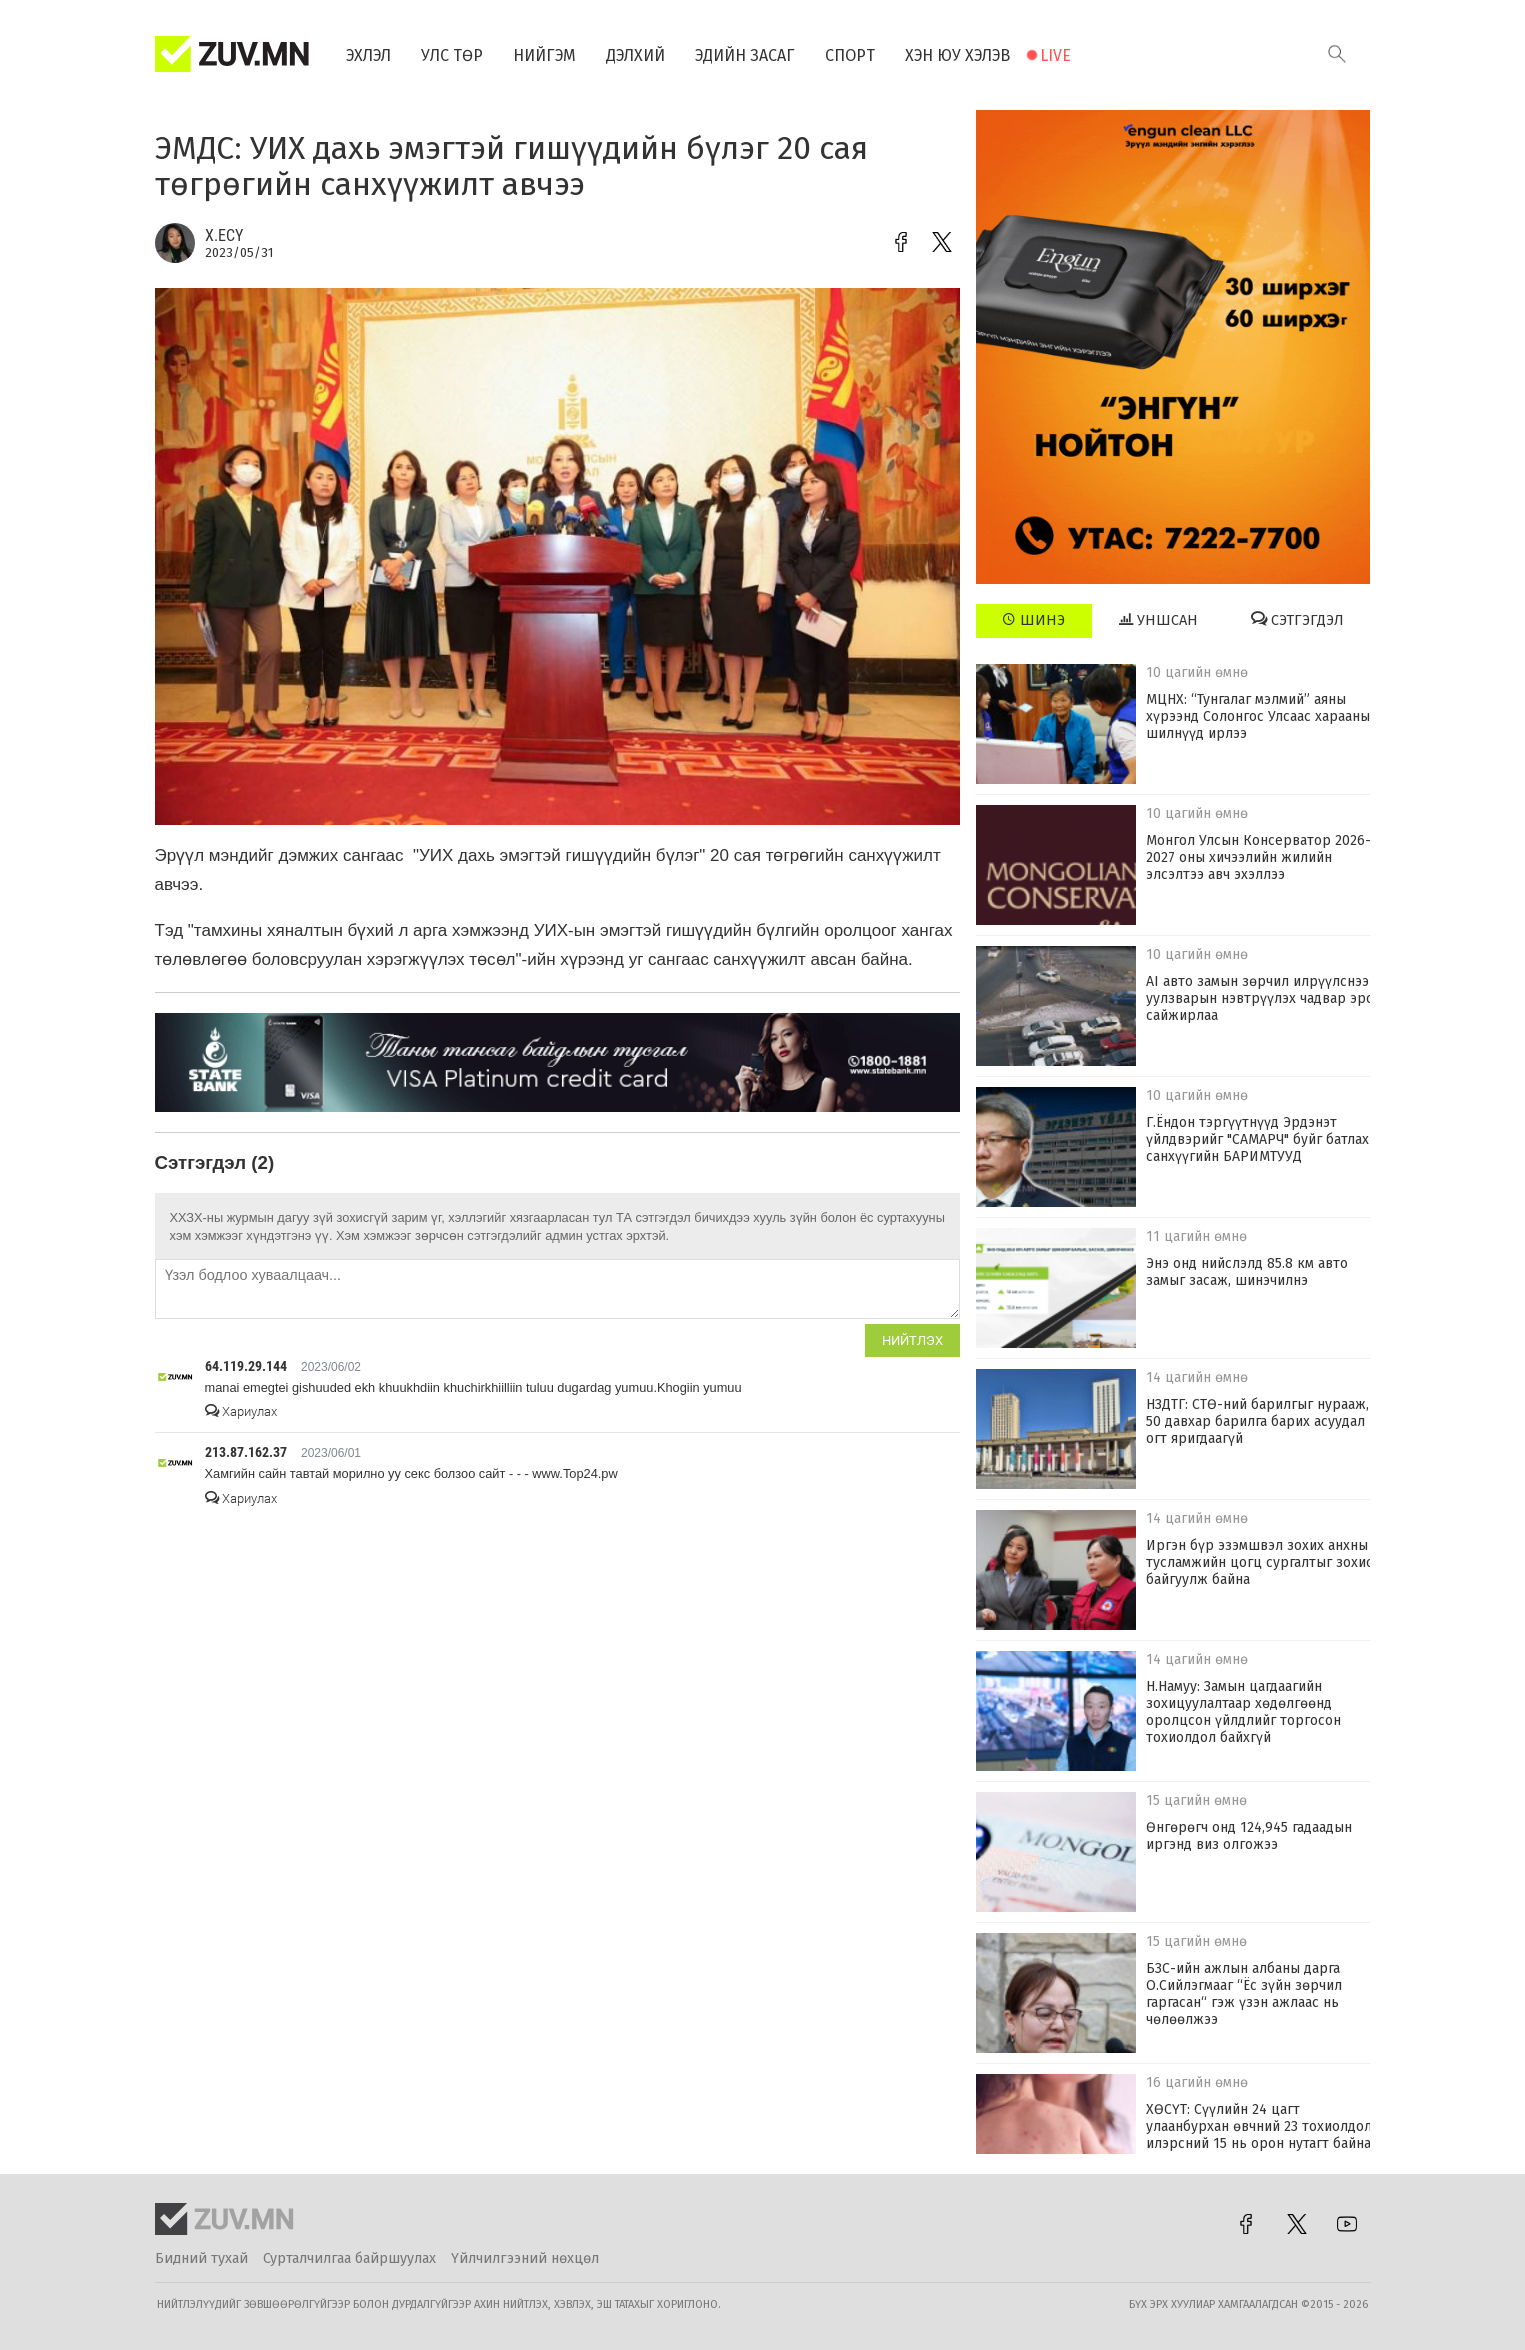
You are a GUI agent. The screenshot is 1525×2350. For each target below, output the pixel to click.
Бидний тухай (201, 2258)
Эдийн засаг (745, 55)
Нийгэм (544, 55)
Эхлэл (368, 55)
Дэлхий (635, 55)
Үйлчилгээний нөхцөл (525, 2258)
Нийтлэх (912, 1340)
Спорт (850, 55)
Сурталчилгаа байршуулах (349, 2258)
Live (1055, 55)
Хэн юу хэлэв (957, 55)
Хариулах (241, 1411)
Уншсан (1158, 620)
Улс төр (452, 55)
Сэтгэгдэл (1297, 620)
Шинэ (1033, 620)
